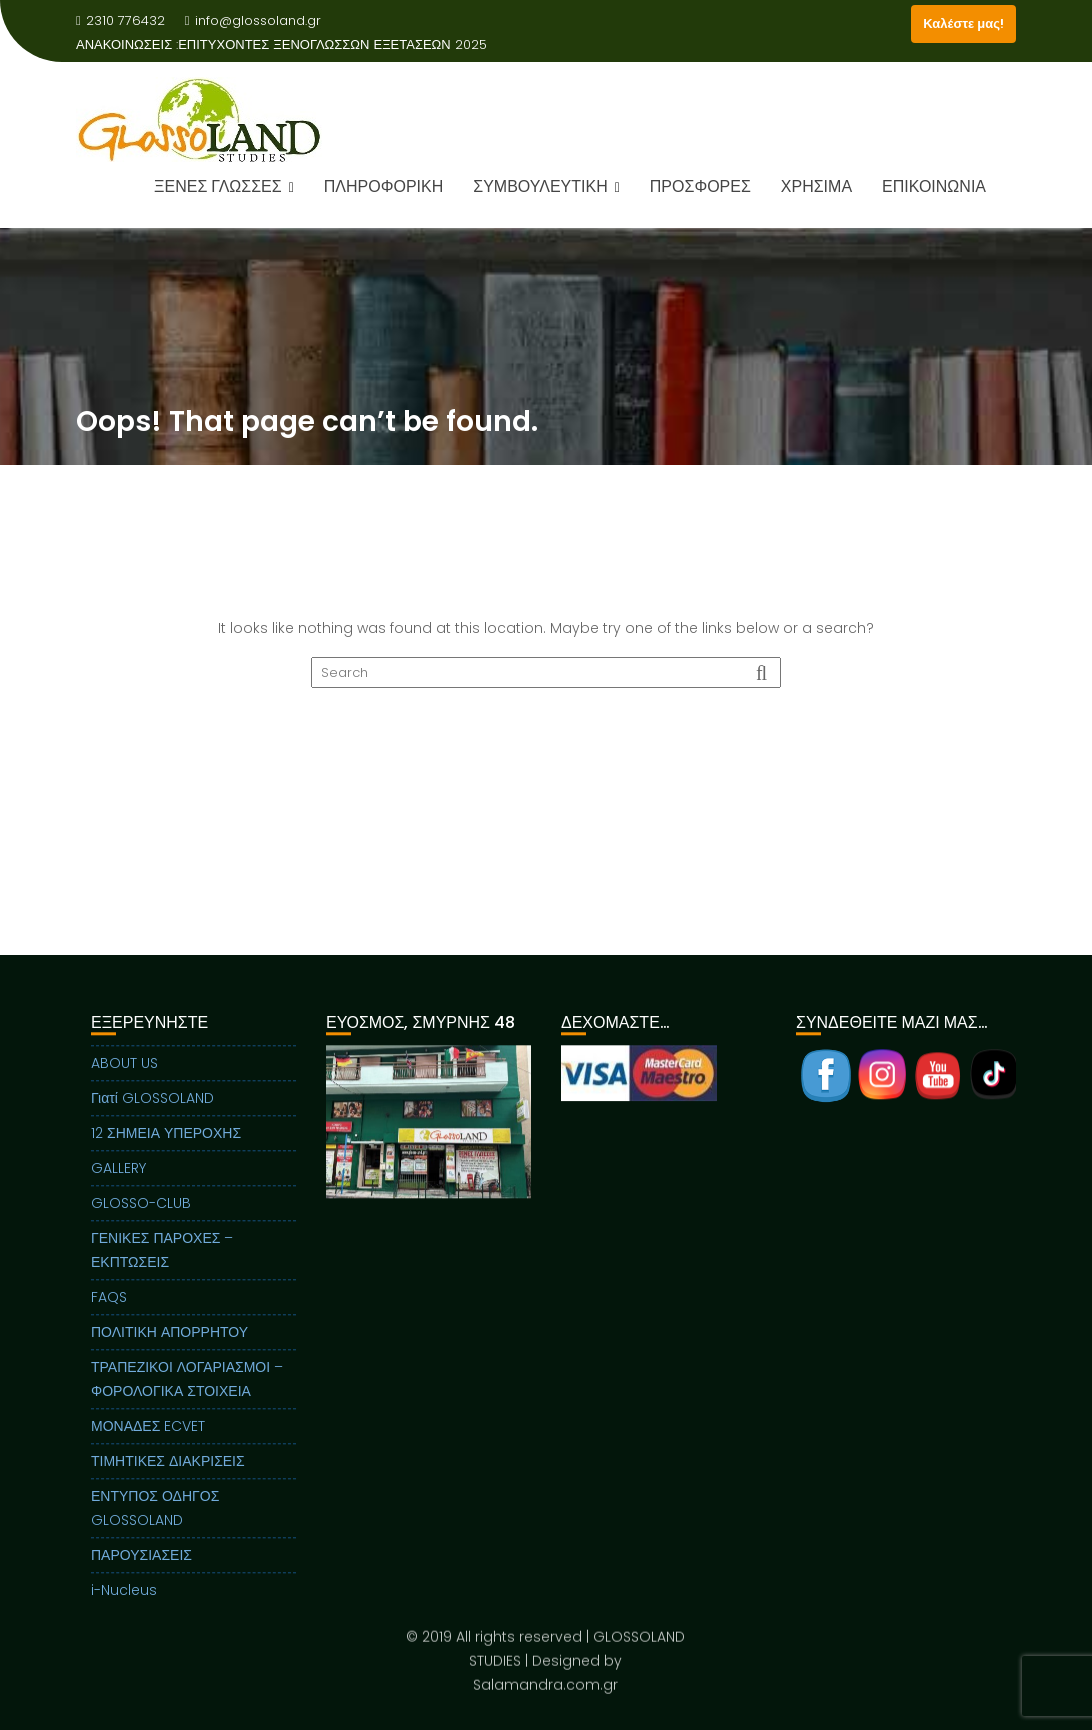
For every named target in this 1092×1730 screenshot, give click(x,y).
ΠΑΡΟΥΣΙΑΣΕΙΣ (141, 1571)
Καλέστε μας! (963, 23)
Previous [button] (337, 1138)
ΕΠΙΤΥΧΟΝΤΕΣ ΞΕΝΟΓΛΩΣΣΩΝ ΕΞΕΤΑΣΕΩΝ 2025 (332, 44)
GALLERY (118, 1184)
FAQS (109, 1313)
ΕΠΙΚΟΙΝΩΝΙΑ (934, 186)
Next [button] (519, 1138)
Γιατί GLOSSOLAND (152, 1114)
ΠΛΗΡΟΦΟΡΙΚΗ (383, 186)
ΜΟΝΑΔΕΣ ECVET (148, 1442)
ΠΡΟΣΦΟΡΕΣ (700, 186)
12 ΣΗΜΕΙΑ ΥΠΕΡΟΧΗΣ (166, 1149)
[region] (428, 1163)
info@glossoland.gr (253, 20)
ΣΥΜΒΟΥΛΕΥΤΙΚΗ (540, 186)
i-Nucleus (124, 1606)
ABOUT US (124, 1079)
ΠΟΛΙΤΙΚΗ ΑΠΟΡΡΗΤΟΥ (169, 1348)
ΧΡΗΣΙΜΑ (816, 186)
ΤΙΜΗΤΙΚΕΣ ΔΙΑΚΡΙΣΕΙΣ (168, 1477)
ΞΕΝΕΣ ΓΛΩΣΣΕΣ (218, 186)
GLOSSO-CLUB (141, 1219)
